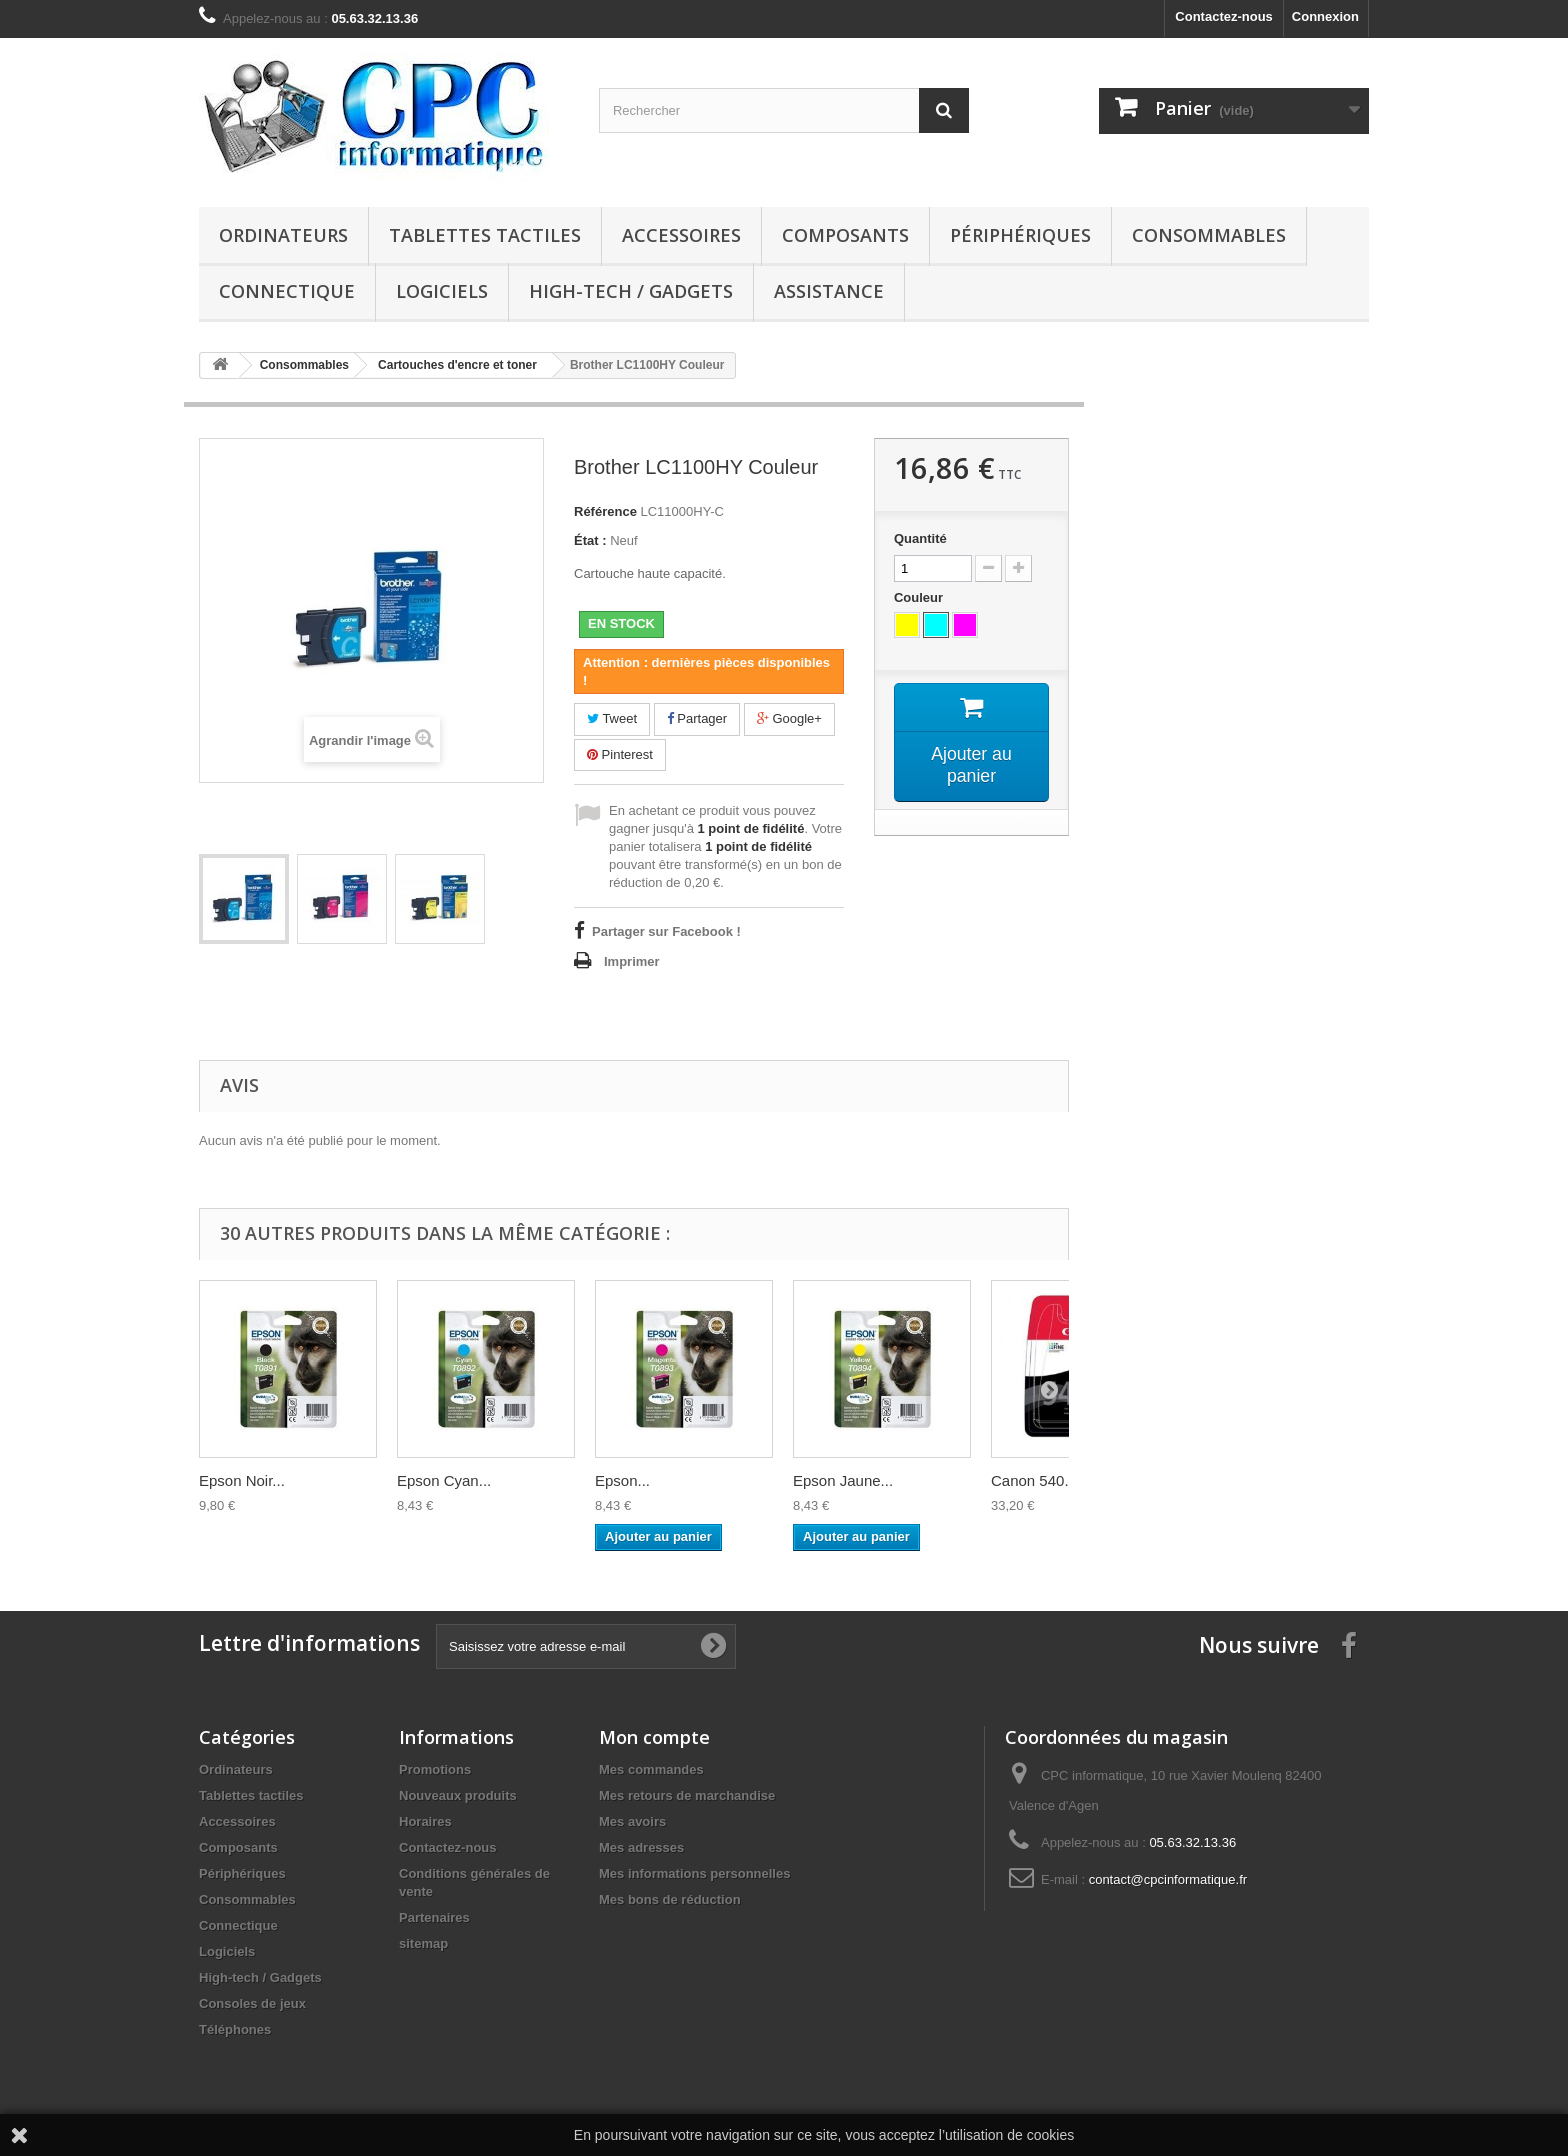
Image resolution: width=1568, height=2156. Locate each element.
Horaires (425, 1821)
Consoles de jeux (252, 2003)
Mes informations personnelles (694, 1873)
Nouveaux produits (458, 1795)
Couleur (920, 597)
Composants (845, 235)
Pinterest (620, 754)
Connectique (287, 291)
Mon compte (654, 1737)
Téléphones (235, 2029)
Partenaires (434, 1917)
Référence (605, 511)
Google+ (789, 718)
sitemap (423, 1943)
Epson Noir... (242, 1480)
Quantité (920, 538)
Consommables (1209, 235)
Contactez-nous (1224, 16)
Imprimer (632, 961)
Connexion (1325, 16)
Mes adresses (641, 1847)
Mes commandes (651, 1769)
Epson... (622, 1480)
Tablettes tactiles (485, 235)
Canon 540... (1034, 1480)
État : (590, 540)
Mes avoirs (632, 1821)
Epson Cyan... (444, 1480)
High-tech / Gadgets (631, 291)
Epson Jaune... (843, 1480)
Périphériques (1020, 235)
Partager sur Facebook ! (666, 931)
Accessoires (681, 235)
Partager (697, 718)
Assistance (829, 291)
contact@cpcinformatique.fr (1168, 1879)
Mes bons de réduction (670, 1899)
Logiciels (442, 291)
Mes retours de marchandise (687, 1795)
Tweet (612, 718)
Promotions (435, 1769)
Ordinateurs (283, 235)
